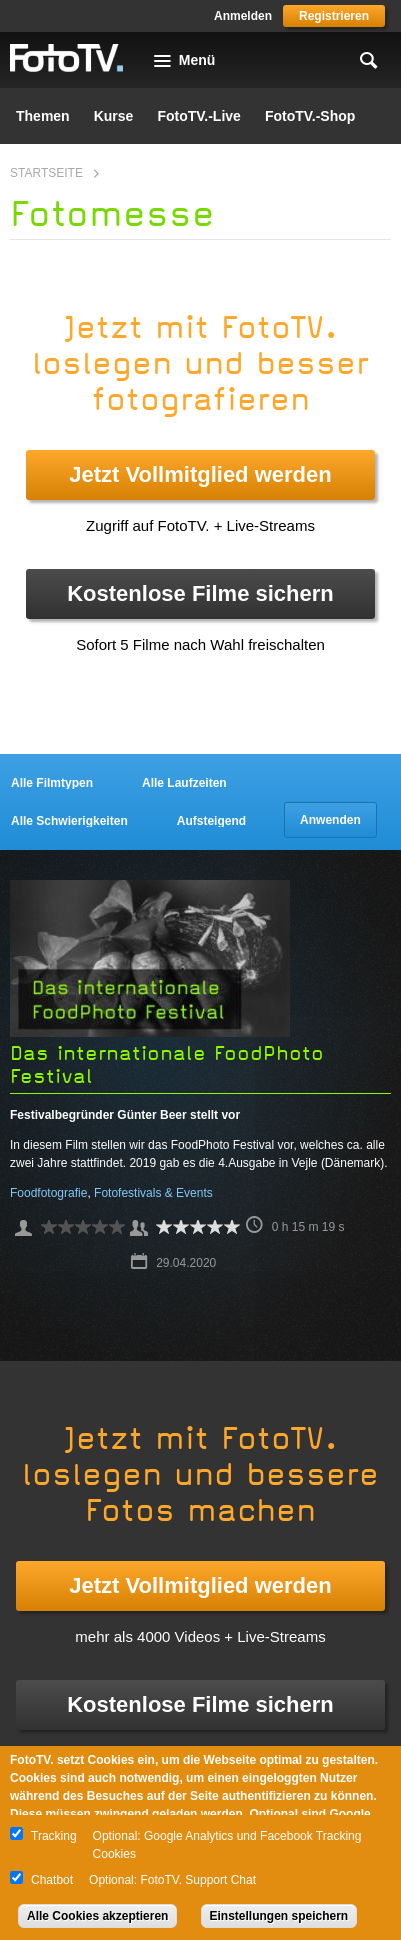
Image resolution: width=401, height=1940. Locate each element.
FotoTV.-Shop (310, 116)
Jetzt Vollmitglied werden (200, 474)
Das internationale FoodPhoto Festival (167, 1065)
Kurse (114, 116)
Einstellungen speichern (279, 1916)
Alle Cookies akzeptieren (97, 1916)
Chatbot (52, 1880)
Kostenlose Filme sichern (200, 593)
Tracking (54, 1836)
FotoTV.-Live (199, 116)
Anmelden (243, 16)
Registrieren (334, 16)
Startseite (46, 173)
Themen (43, 116)
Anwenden (330, 820)
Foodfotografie (48, 1193)
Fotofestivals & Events (153, 1193)
